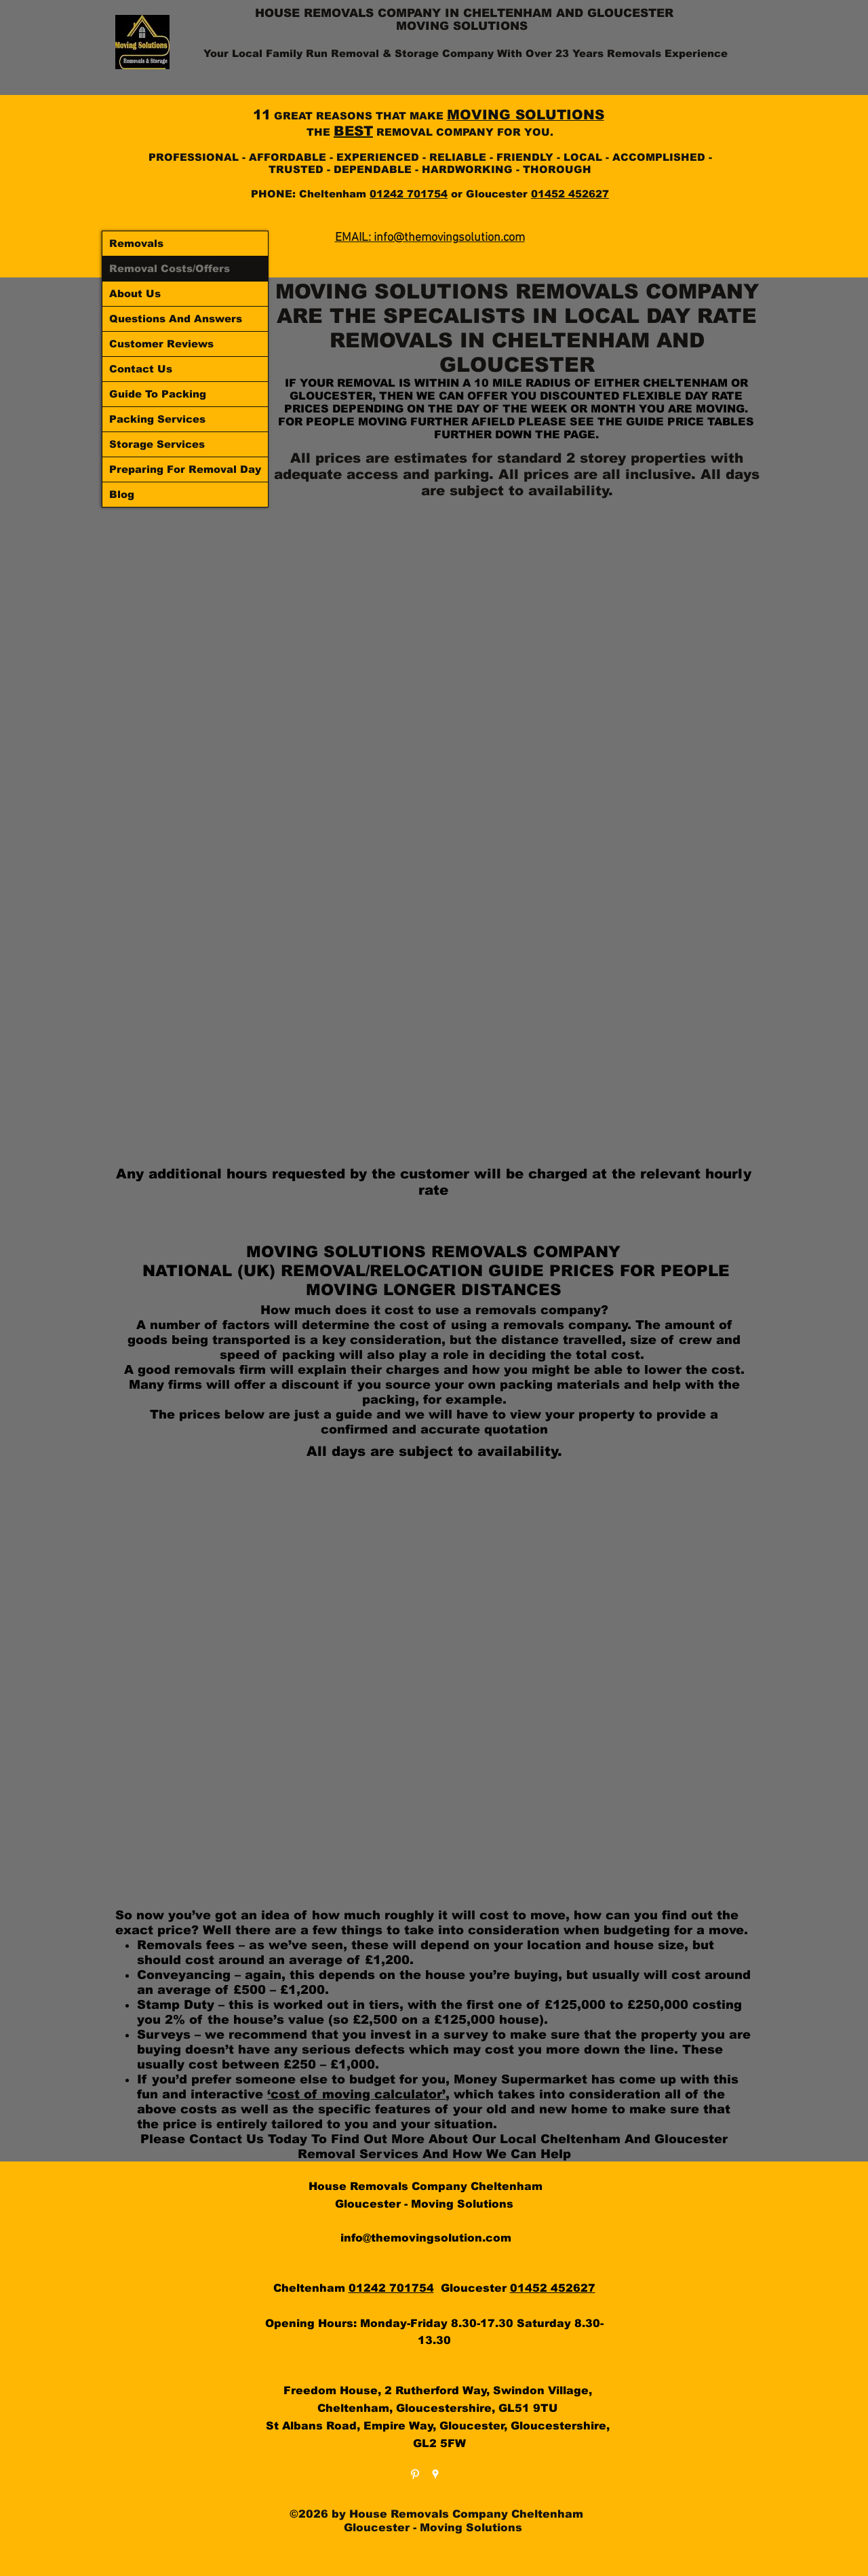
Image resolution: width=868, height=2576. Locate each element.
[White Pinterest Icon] (415, 2474)
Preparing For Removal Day (185, 469)
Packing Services (157, 419)
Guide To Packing (157, 394)
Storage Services (157, 444)
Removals (136, 243)
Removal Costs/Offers (169, 268)
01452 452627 (570, 193)
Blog (121, 494)
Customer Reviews (161, 343)
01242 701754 (409, 193)
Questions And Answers (175, 318)
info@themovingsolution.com (425, 2238)
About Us (135, 293)
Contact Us (140, 368)
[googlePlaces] (435, 2474)
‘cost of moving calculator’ (356, 2094)
